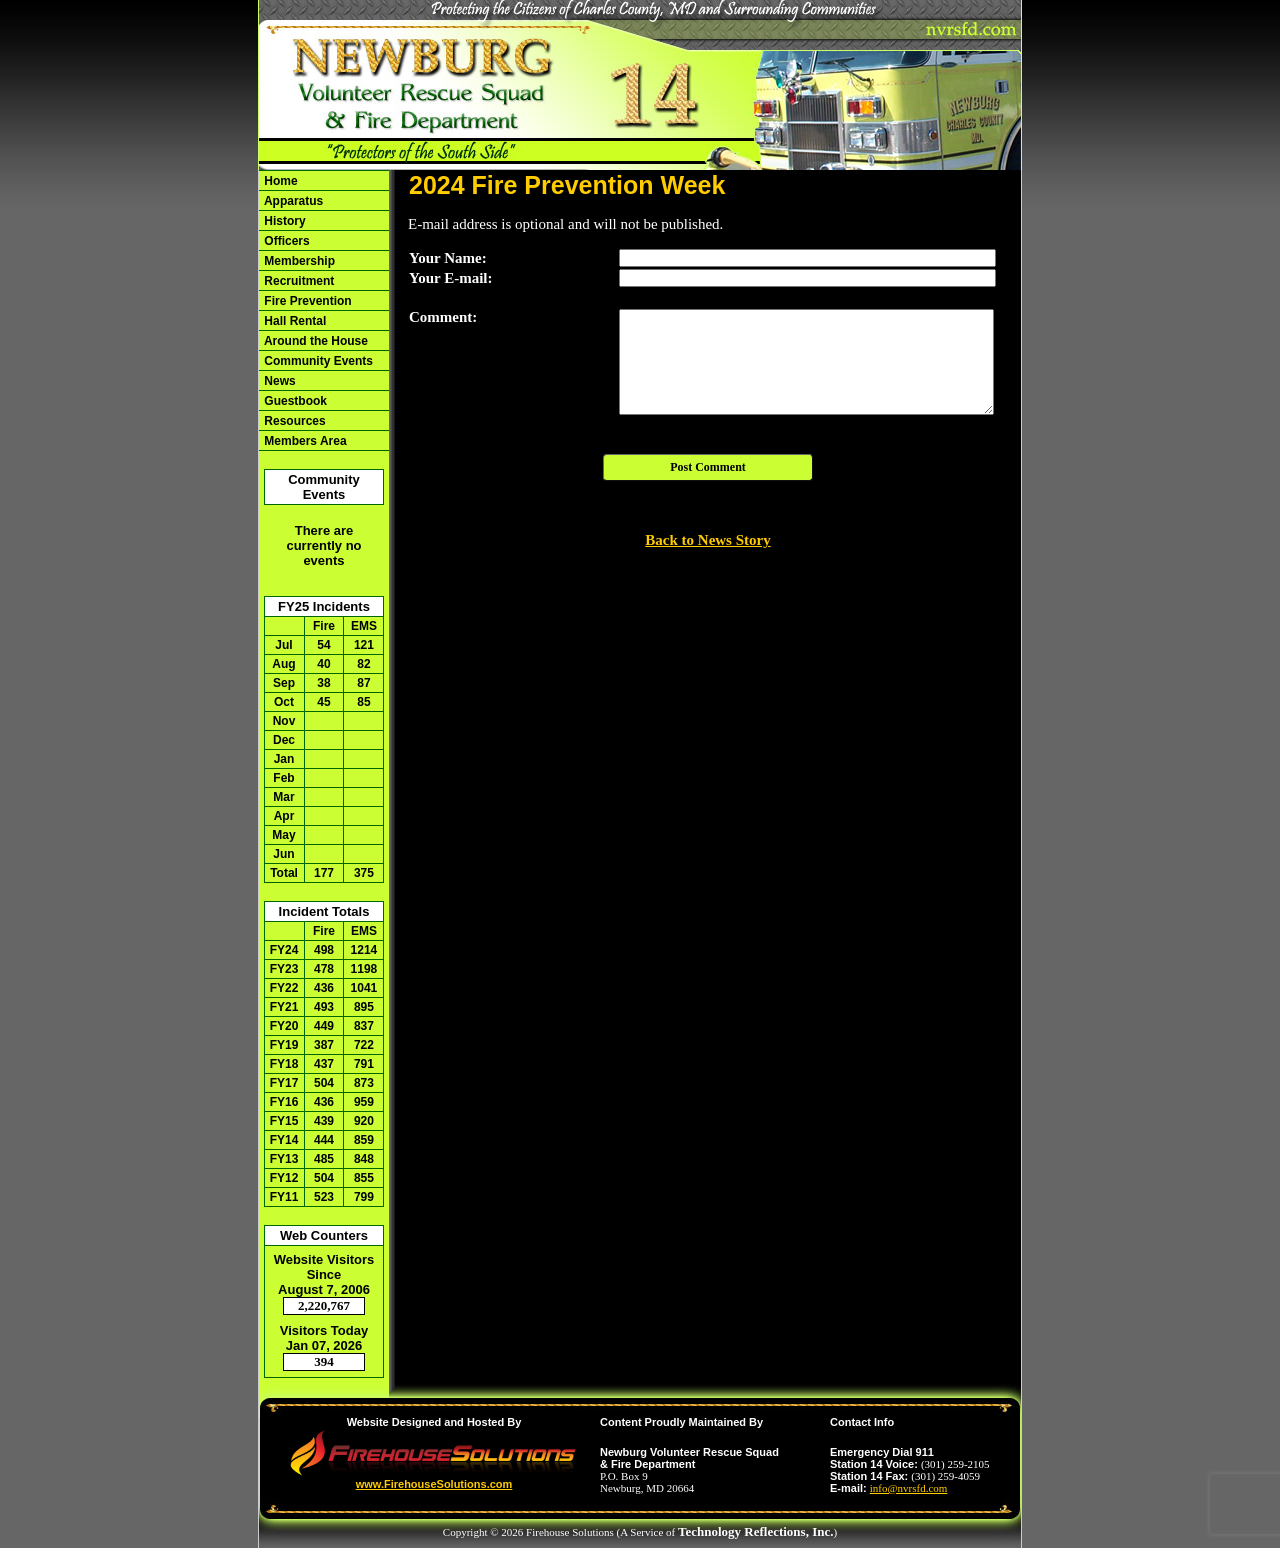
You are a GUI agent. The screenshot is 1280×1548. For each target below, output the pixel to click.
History (283, 221)
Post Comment (708, 467)
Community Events (317, 361)
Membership (298, 261)
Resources (293, 421)
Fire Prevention (306, 301)
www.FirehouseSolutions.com (434, 1484)
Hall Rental (293, 321)
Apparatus (292, 201)
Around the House (314, 341)
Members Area (304, 441)
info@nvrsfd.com (909, 1488)
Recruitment (297, 281)
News (278, 381)
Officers (285, 241)
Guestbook (294, 401)
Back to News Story (707, 540)
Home (279, 181)
